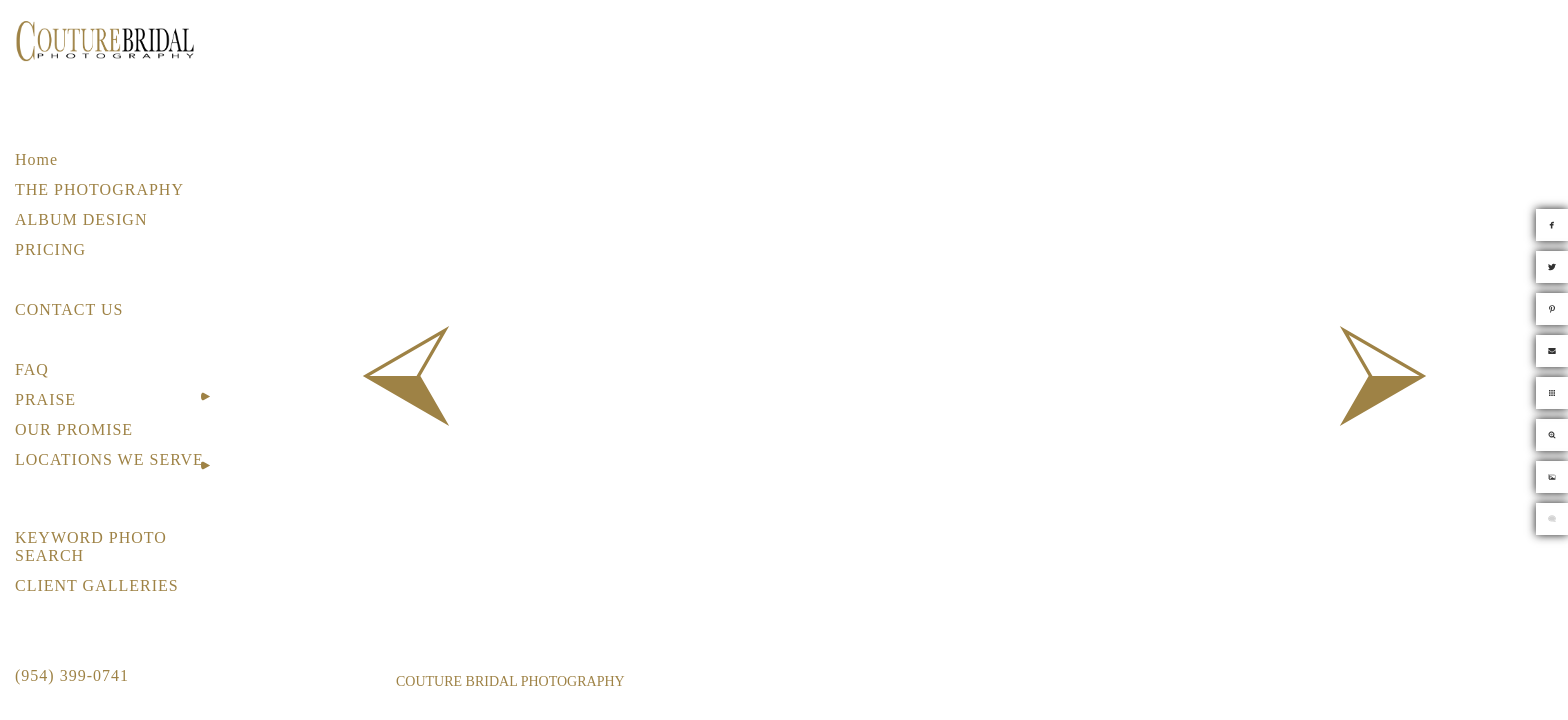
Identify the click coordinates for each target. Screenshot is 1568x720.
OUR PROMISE (74, 429)
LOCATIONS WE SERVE (109, 459)
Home (36, 159)
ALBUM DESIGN (81, 219)
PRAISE (45, 399)
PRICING (50, 249)
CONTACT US (69, 309)
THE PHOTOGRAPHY (99, 189)
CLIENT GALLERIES (97, 585)
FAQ (32, 369)
